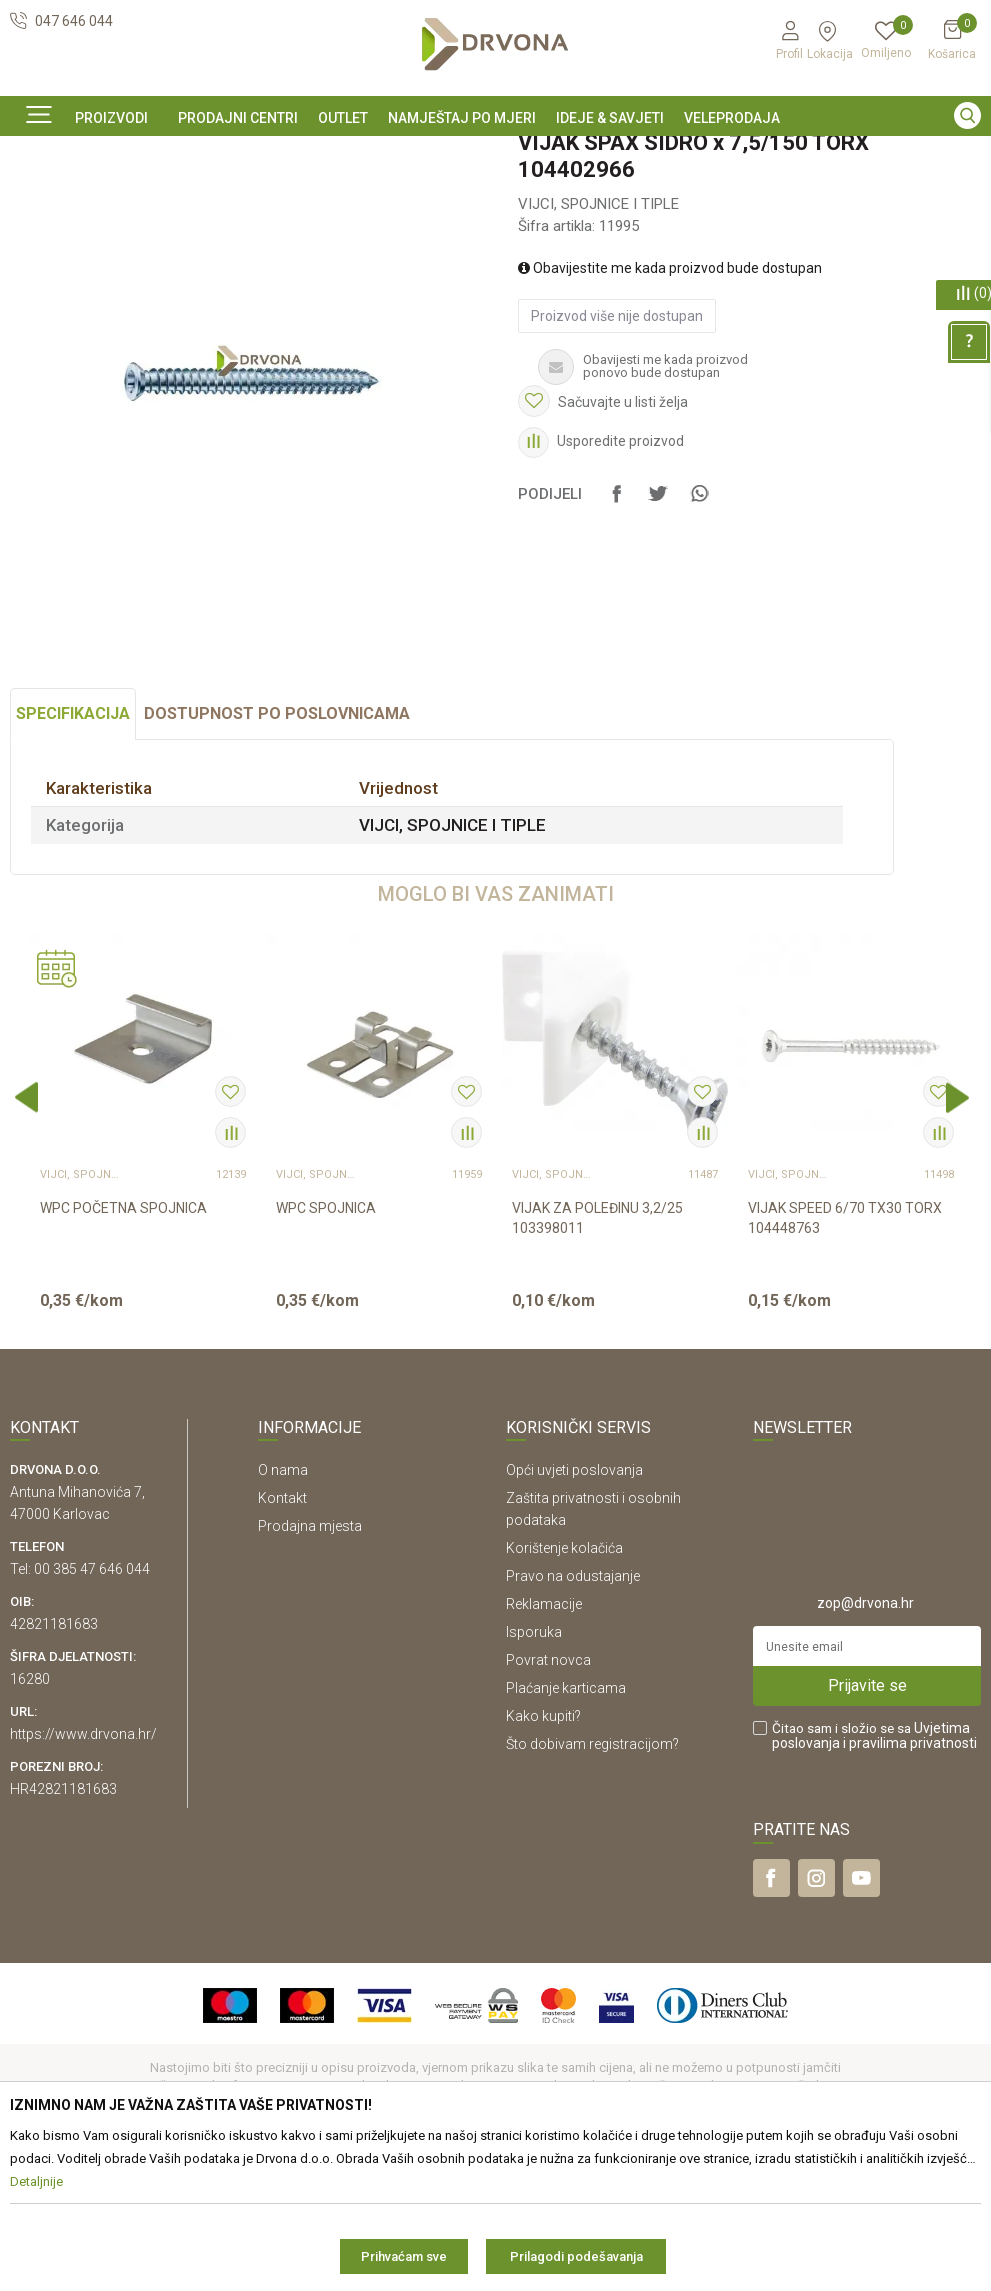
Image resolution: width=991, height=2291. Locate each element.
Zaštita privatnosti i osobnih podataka (593, 1645)
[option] (495, 153)
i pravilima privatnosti (910, 1879)
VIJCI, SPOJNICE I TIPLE (342, 198)
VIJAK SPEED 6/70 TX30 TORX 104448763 (845, 1354)
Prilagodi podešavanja (576, 2256)
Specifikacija (73, 849)
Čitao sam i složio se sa (874, 1872)
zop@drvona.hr (865, 1739)
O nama (283, 1606)
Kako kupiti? (543, 1852)
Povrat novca (548, 1796)
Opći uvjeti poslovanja (574, 1606)
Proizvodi (37, 198)
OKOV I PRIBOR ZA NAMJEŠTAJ (170, 198)
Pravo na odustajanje (573, 1712)
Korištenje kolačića (564, 1684)
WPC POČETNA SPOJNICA (123, 1344)
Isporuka (534, 1768)
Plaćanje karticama (566, 1824)
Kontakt (282, 1634)
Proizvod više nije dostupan (617, 452)
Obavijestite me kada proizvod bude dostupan (670, 404)
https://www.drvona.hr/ (83, 1870)
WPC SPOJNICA (326, 1344)
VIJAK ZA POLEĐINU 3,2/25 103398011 (597, 1354)
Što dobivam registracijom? (592, 1880)
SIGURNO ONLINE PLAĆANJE (494, 154)
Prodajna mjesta (310, 1662)
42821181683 (54, 1760)
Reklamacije (544, 1740)
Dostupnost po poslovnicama (277, 849)
